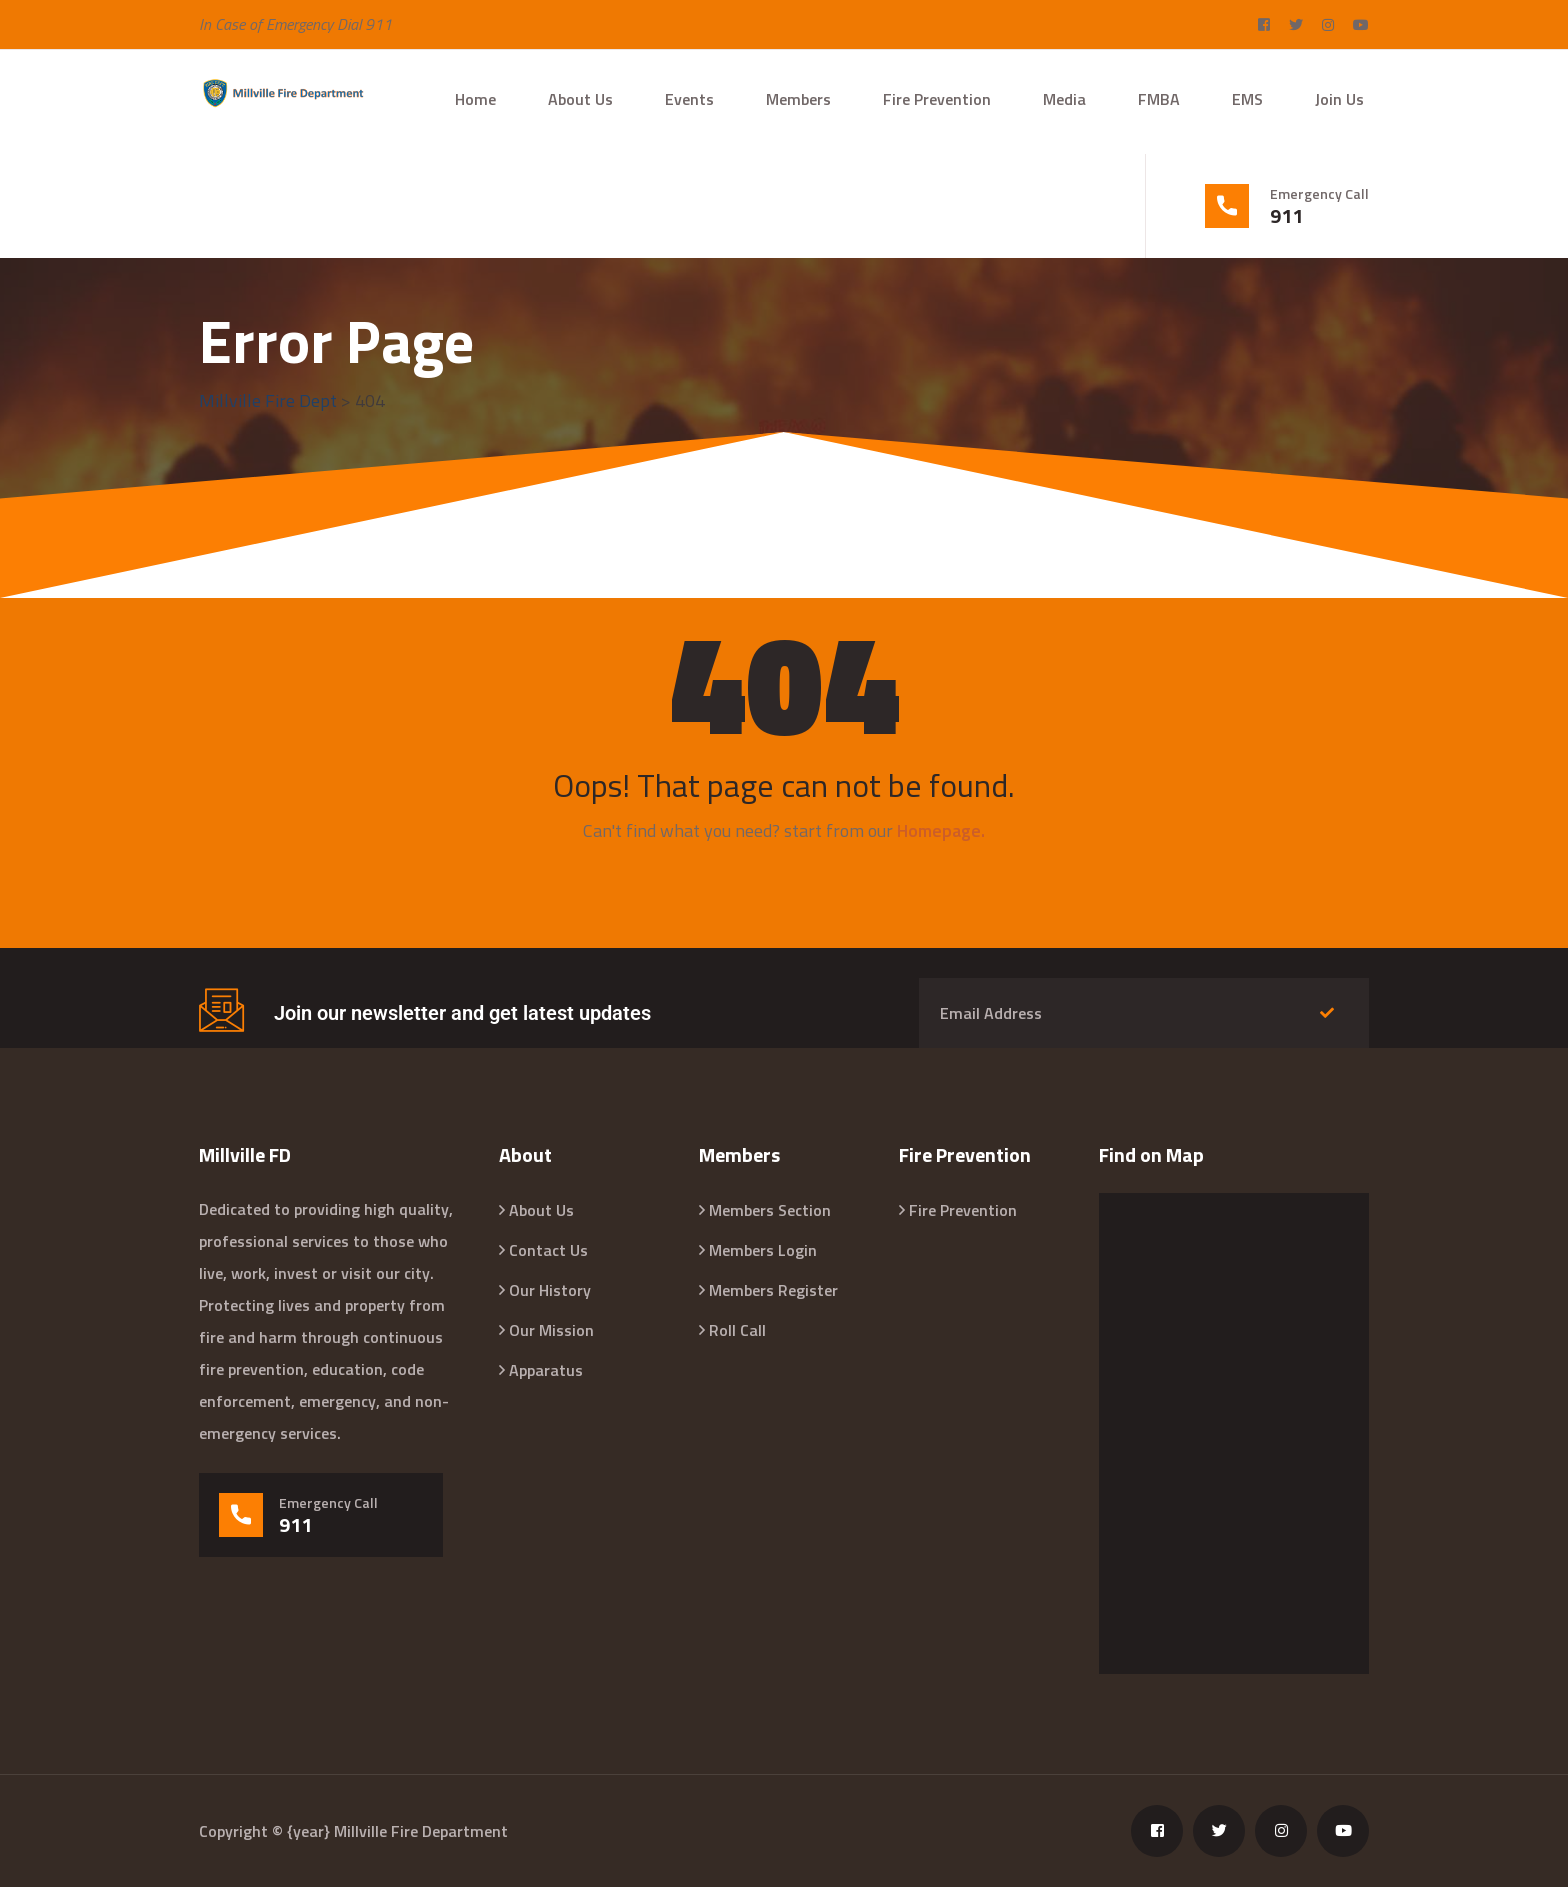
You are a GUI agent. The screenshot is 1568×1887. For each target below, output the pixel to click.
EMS (1247, 99)
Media (1064, 99)
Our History (550, 1290)
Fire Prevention (937, 99)
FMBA (1159, 99)
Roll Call (737, 1330)
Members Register (773, 1290)
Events (689, 99)
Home (475, 99)
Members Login (763, 1250)
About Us (580, 99)
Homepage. (941, 830)
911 (1286, 216)
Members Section (770, 1210)
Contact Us (548, 1250)
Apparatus (546, 1370)
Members (798, 99)
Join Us (1339, 99)
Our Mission (551, 1330)
